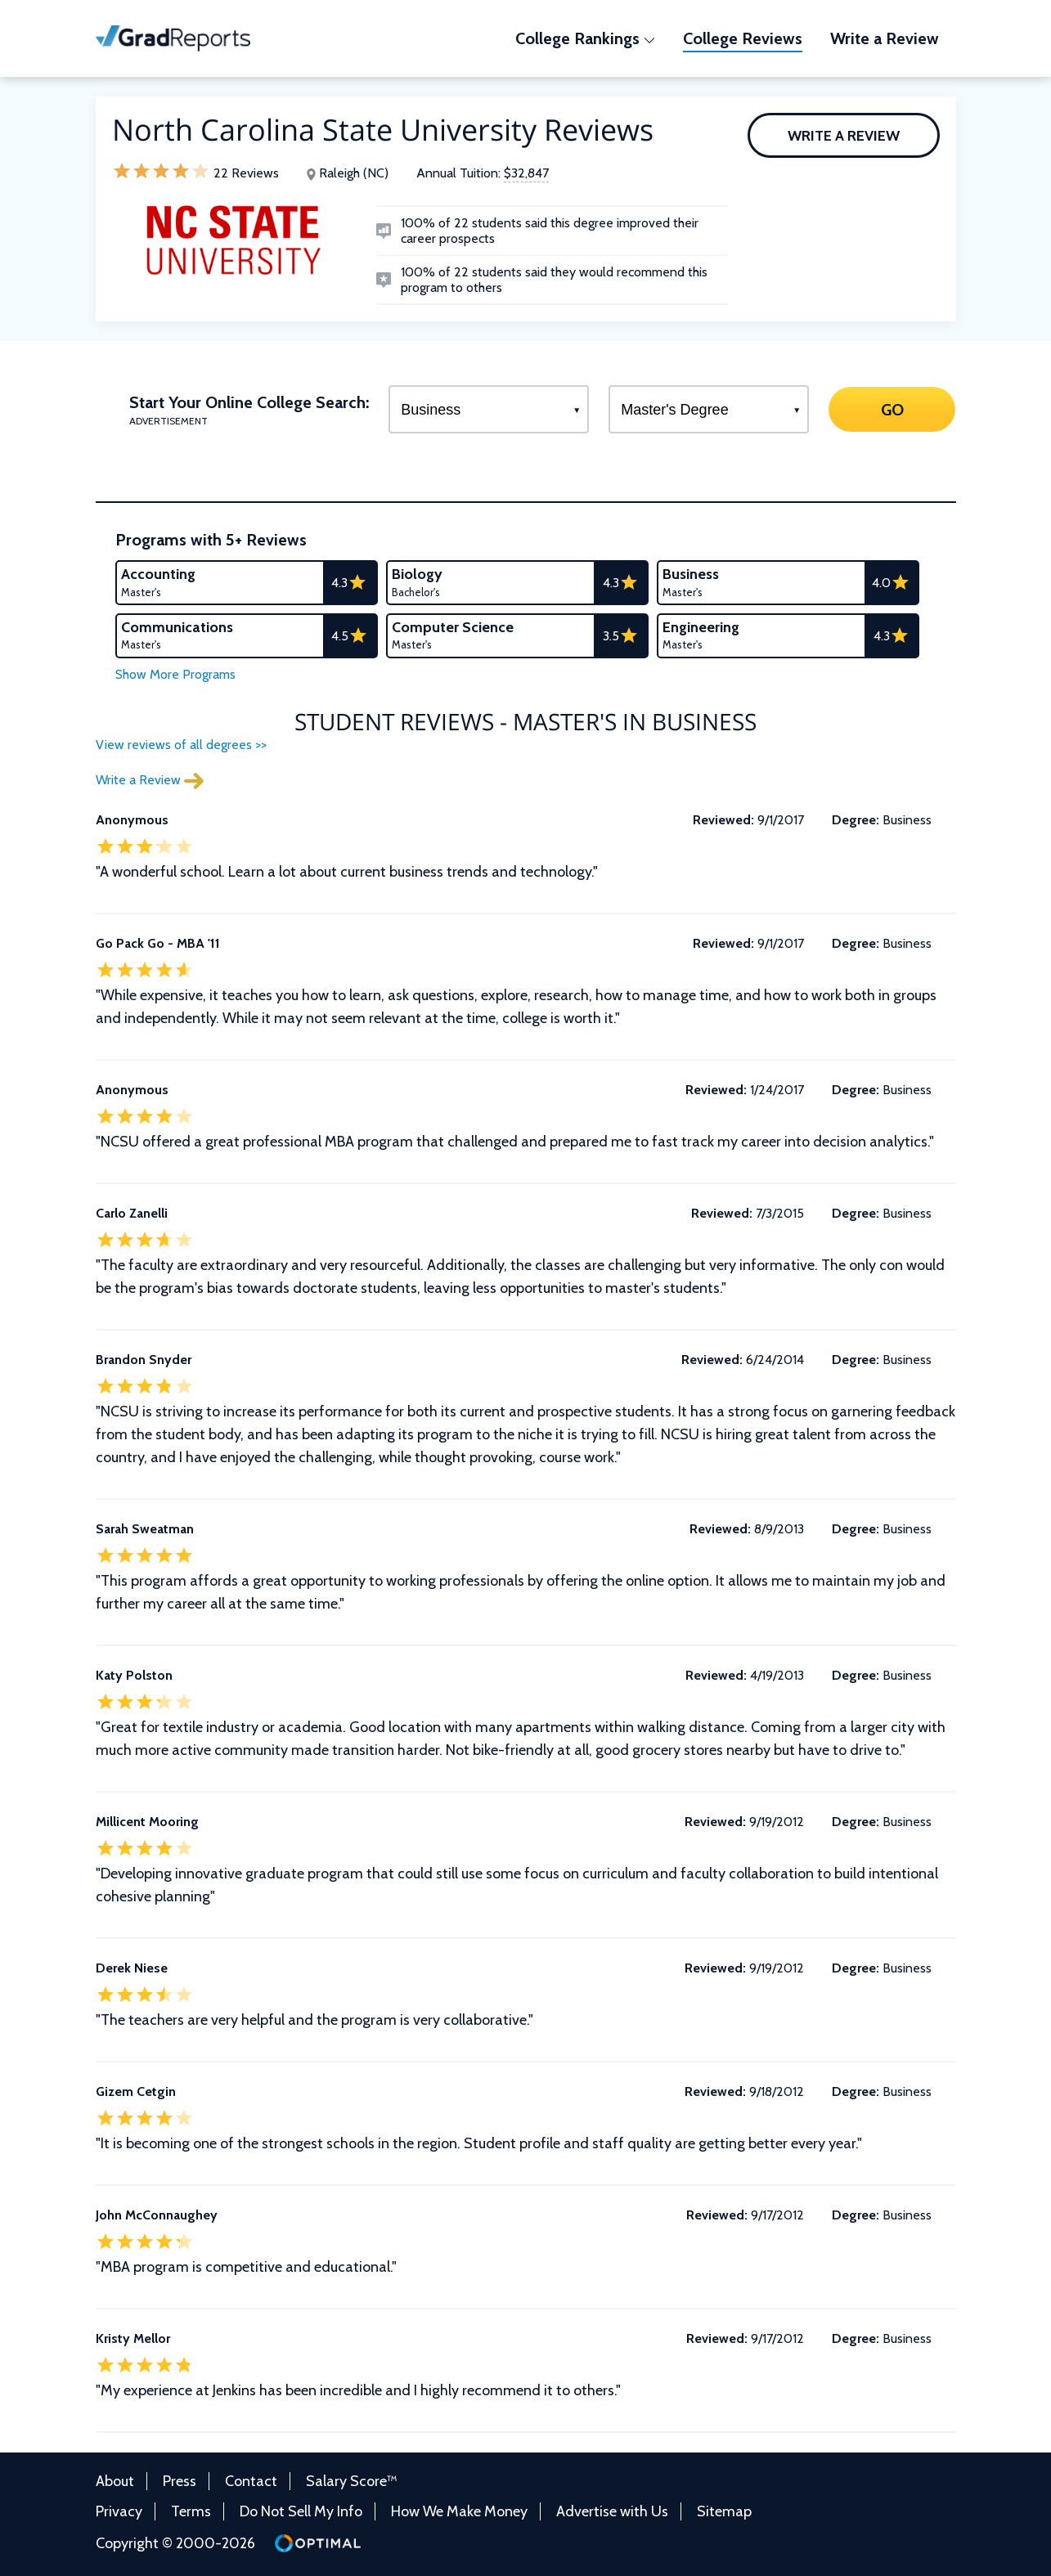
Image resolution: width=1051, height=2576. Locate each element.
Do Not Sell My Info (301, 2511)
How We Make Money (459, 2511)
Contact (251, 2481)
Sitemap (724, 2511)
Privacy (119, 2511)
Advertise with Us (612, 2511)
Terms (191, 2511)
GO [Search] (892, 409)
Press (179, 2481)
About (115, 2481)
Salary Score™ (351, 2481)
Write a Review (844, 136)
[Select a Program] (489, 409)
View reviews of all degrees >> (181, 744)
